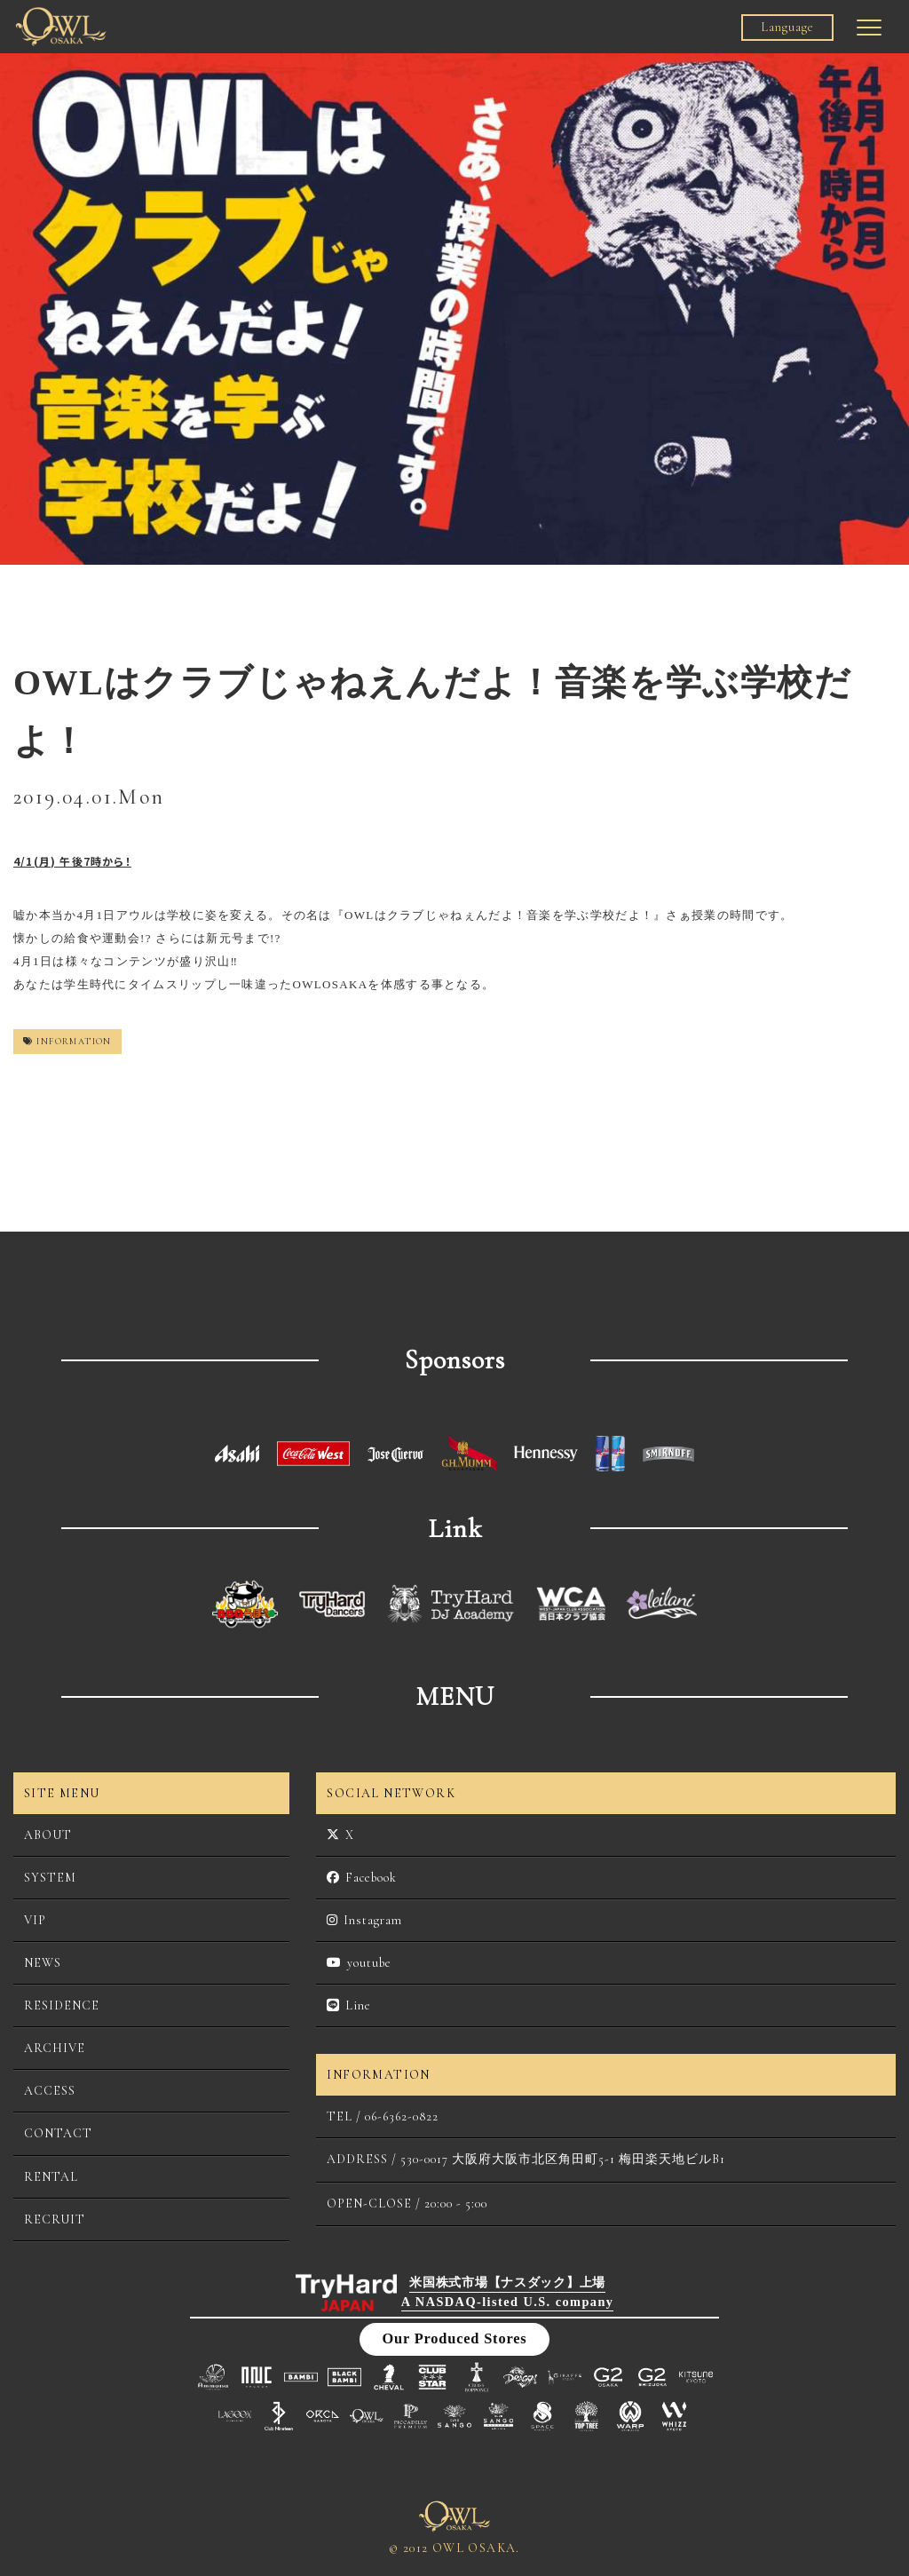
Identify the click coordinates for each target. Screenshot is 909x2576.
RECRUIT (54, 2219)
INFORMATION (67, 1041)
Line (349, 2005)
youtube (359, 1962)
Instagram (364, 1920)
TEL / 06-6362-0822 (383, 2116)
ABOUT (48, 1835)
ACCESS (49, 2090)
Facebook (362, 1877)
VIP (35, 1920)
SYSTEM (50, 1877)
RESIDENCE (61, 2005)
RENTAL (51, 2176)
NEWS (42, 1962)
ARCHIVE (54, 2048)
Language (787, 27)
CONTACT (58, 2133)
